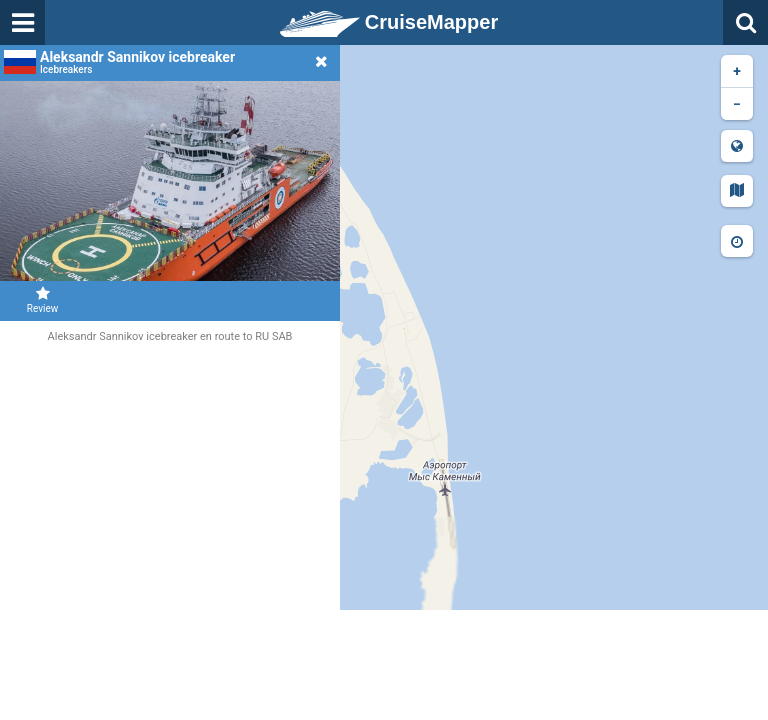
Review (42, 300)
